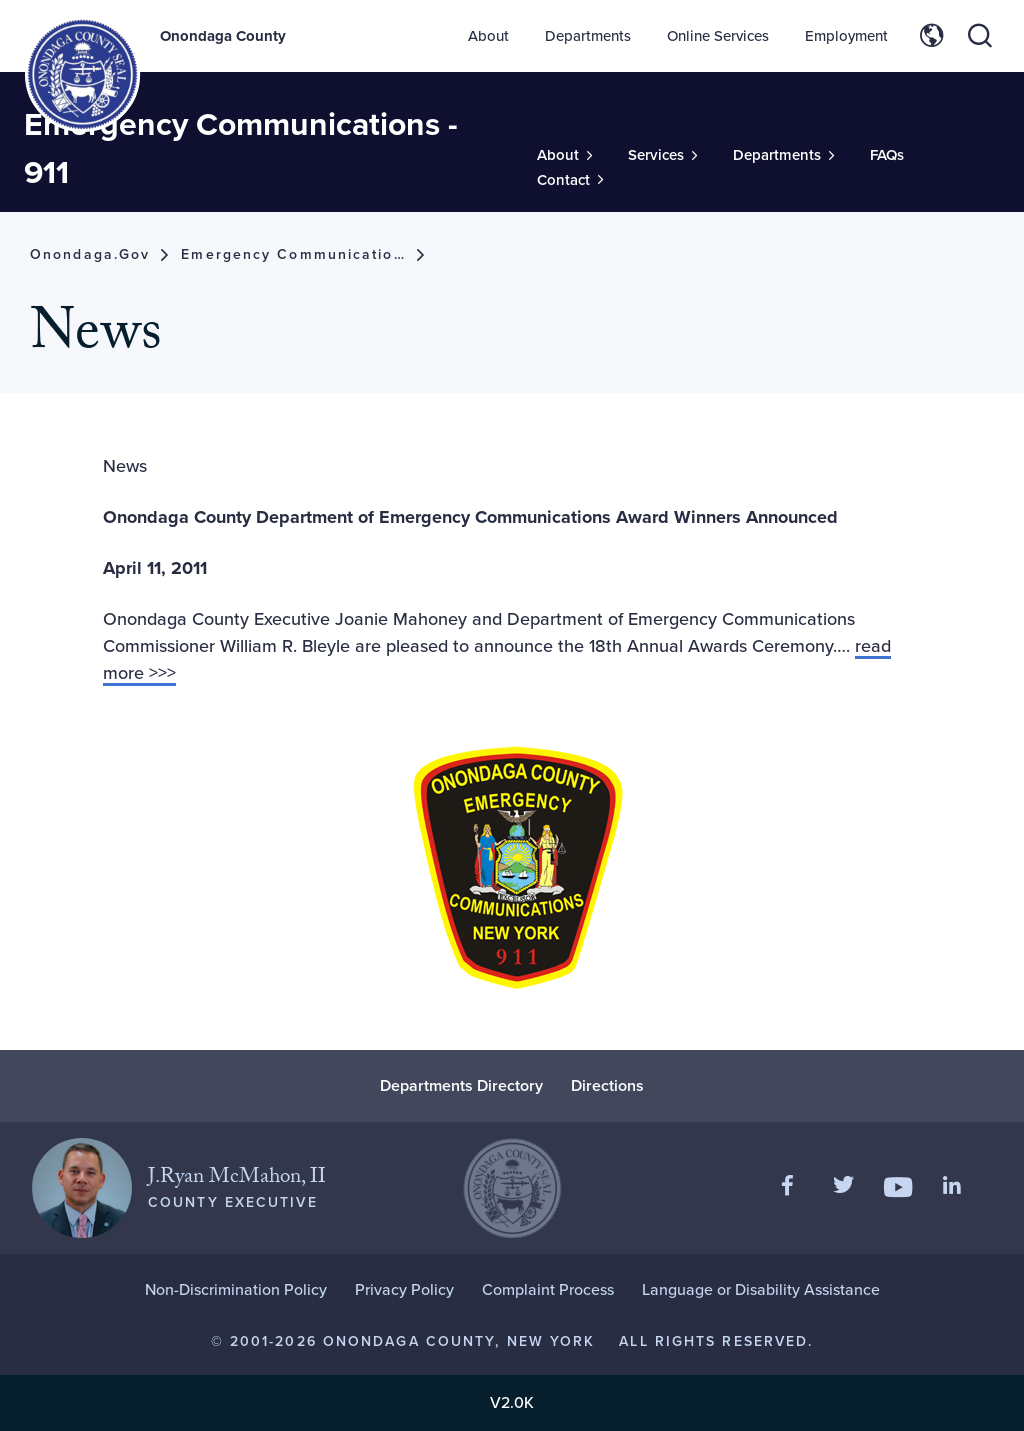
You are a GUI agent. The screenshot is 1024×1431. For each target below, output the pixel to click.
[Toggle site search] (980, 36)
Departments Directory (461, 1085)
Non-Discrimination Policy (236, 1289)
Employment (846, 36)
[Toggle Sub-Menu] (564, 155)
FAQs (887, 155)
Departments (588, 36)
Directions (607, 1085)
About (488, 36)
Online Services (718, 36)
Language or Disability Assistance (761, 1289)
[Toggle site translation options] (932, 36)
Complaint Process (548, 1289)
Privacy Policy (404, 1289)
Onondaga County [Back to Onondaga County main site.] (223, 36)
